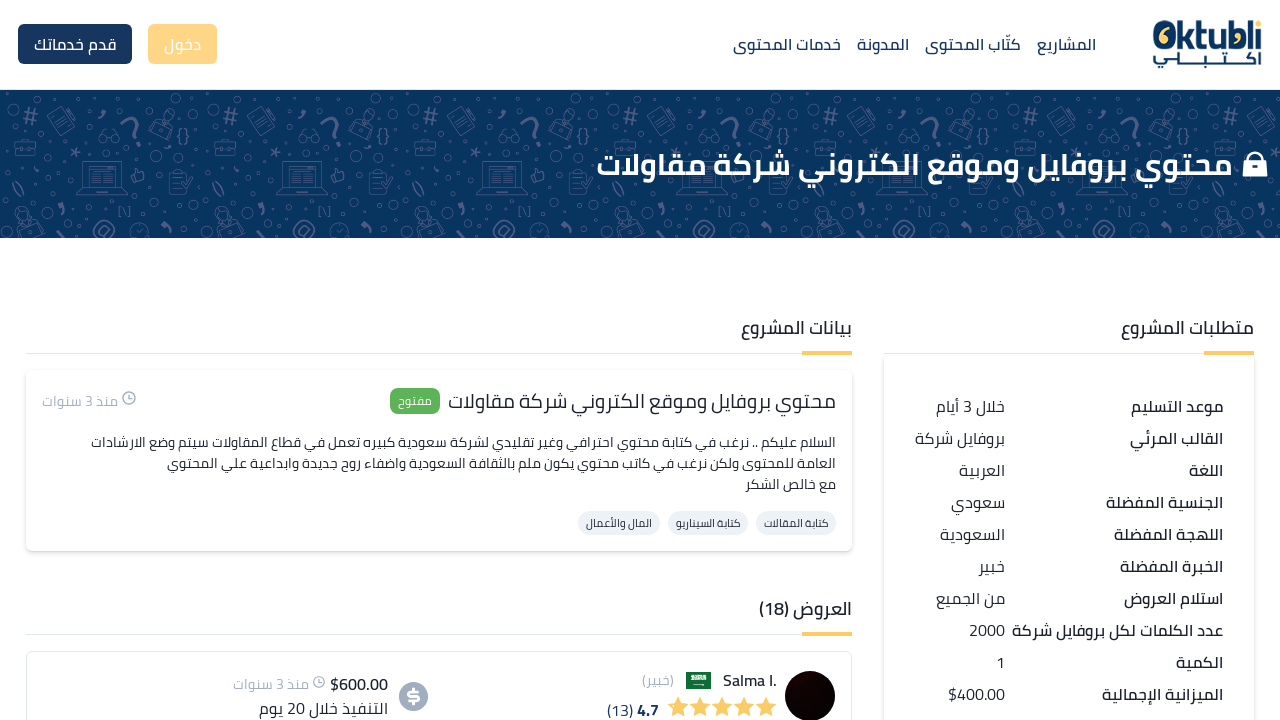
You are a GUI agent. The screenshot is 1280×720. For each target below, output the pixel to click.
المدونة (883, 44)
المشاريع (1066, 44)
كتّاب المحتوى (973, 44)
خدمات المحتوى (787, 44)
